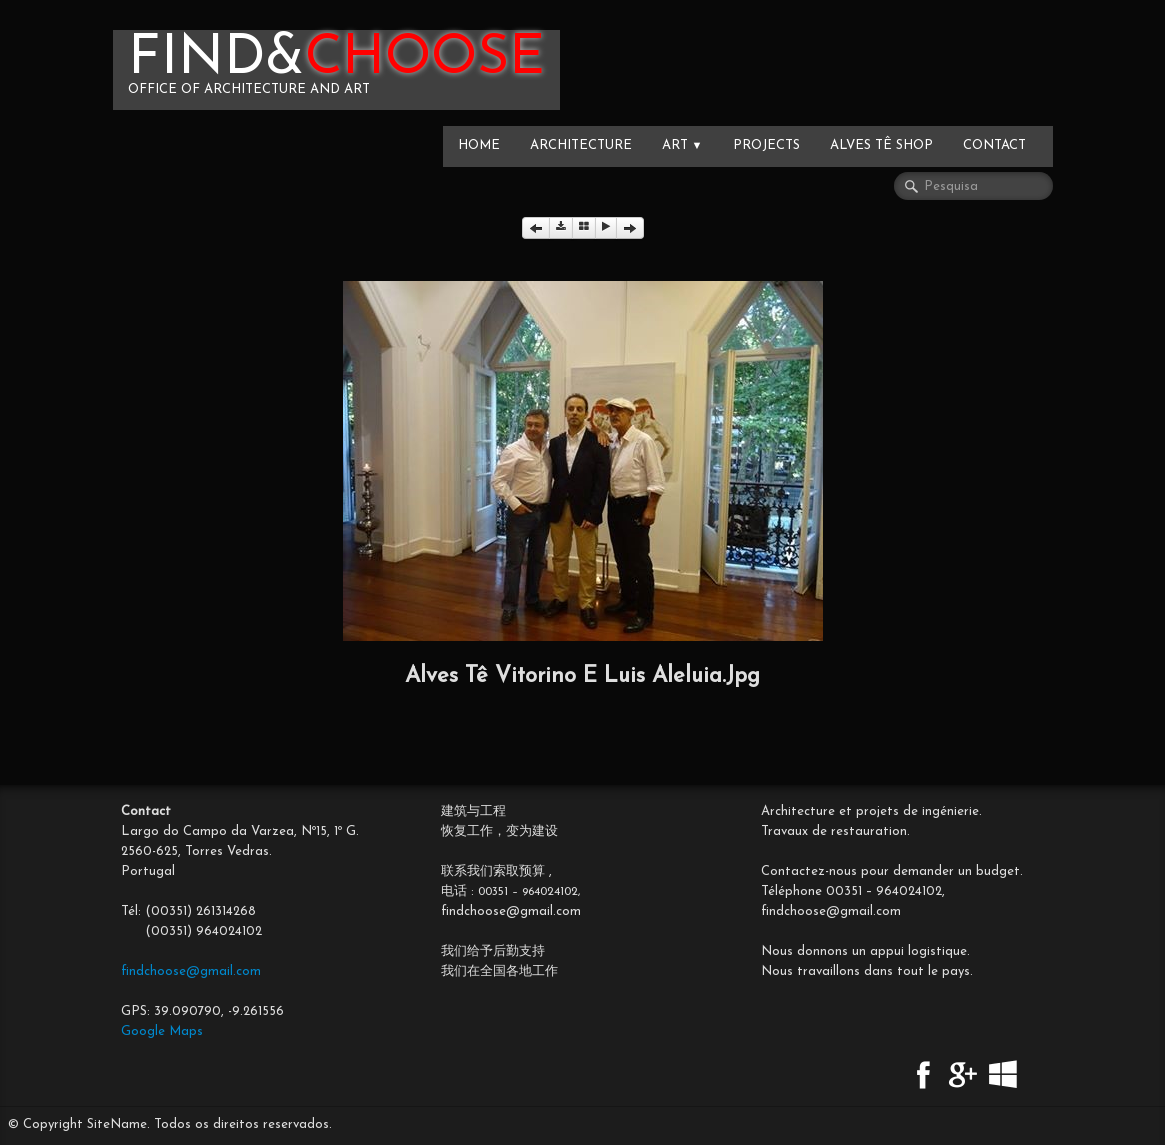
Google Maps (162, 1031)
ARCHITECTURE (581, 145)
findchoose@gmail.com (191, 971)
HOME (479, 145)
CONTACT (994, 145)
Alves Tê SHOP (881, 145)
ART (682, 145)
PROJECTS (766, 145)
